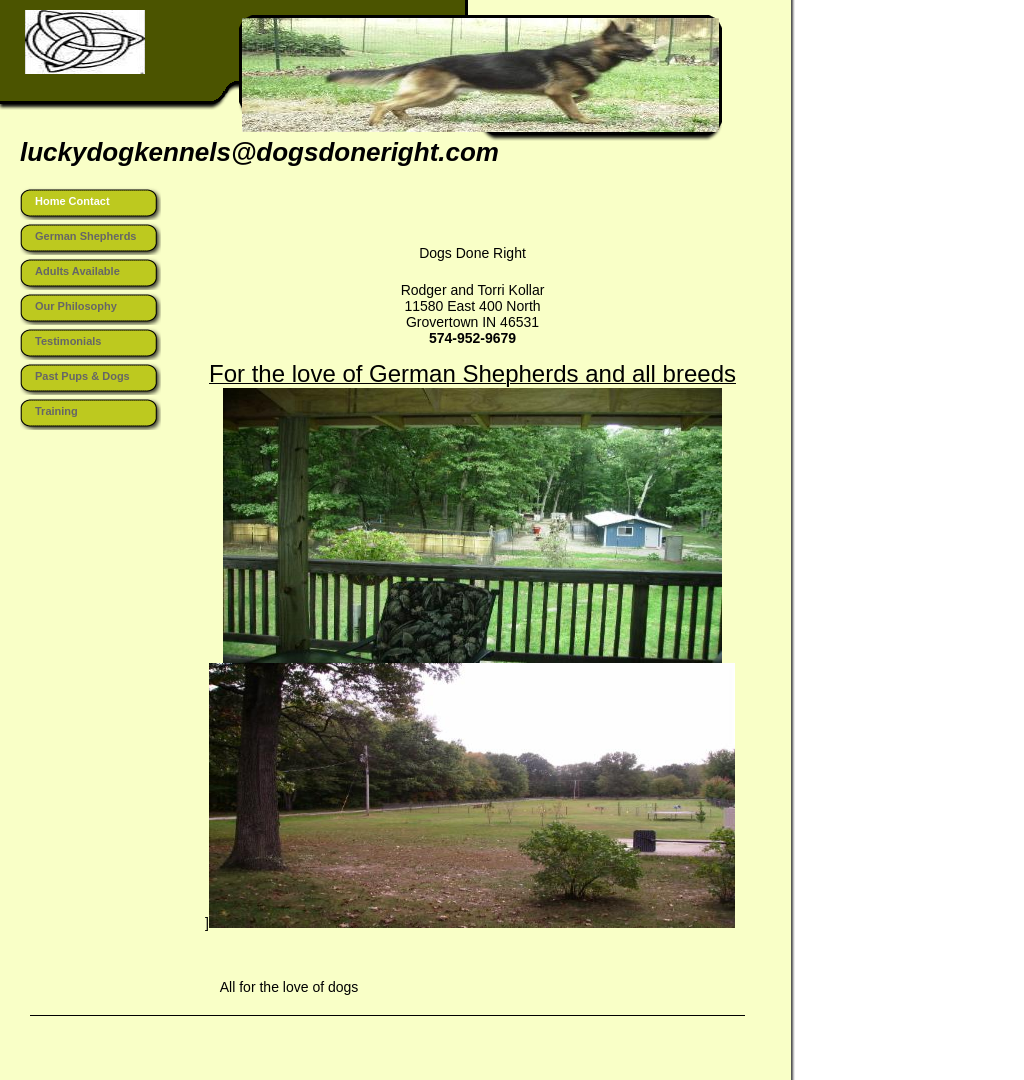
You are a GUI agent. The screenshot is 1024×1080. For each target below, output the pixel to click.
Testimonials (68, 341)
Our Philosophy (76, 306)
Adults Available (77, 271)
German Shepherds (85, 236)
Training (56, 411)
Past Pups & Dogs (82, 376)
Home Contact (72, 201)
